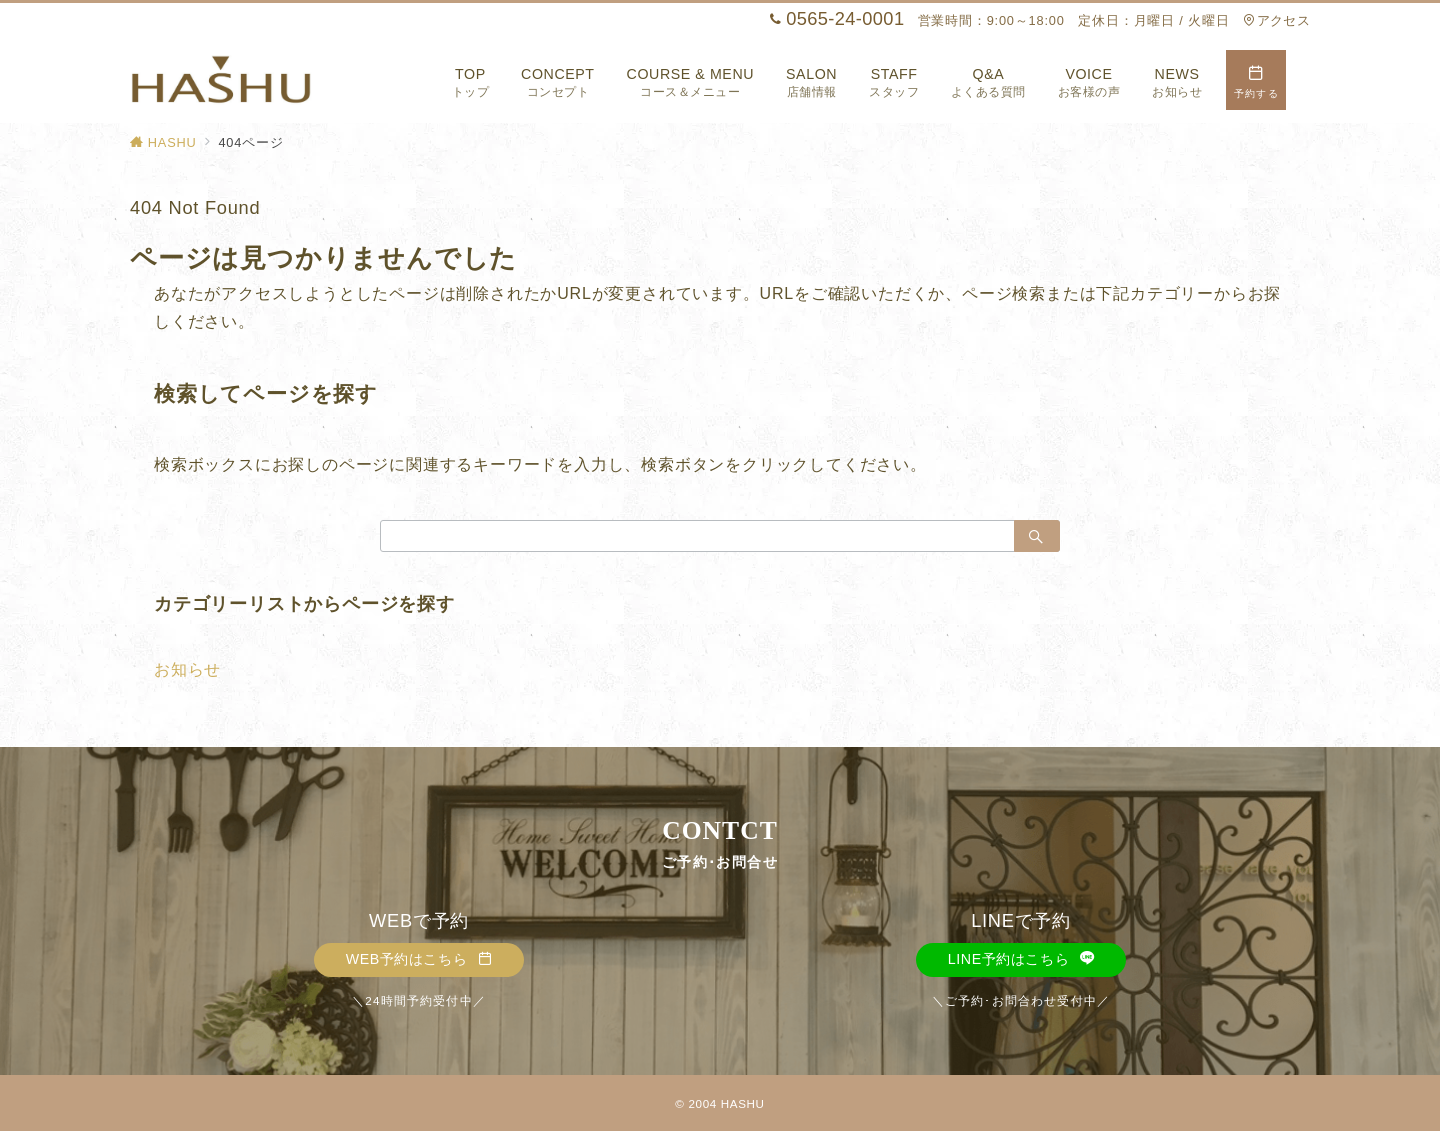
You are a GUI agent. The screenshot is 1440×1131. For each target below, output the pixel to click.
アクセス (1276, 20)
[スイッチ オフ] (1256, 80)
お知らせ (187, 669)
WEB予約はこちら (419, 959)
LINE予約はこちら (1021, 959)
